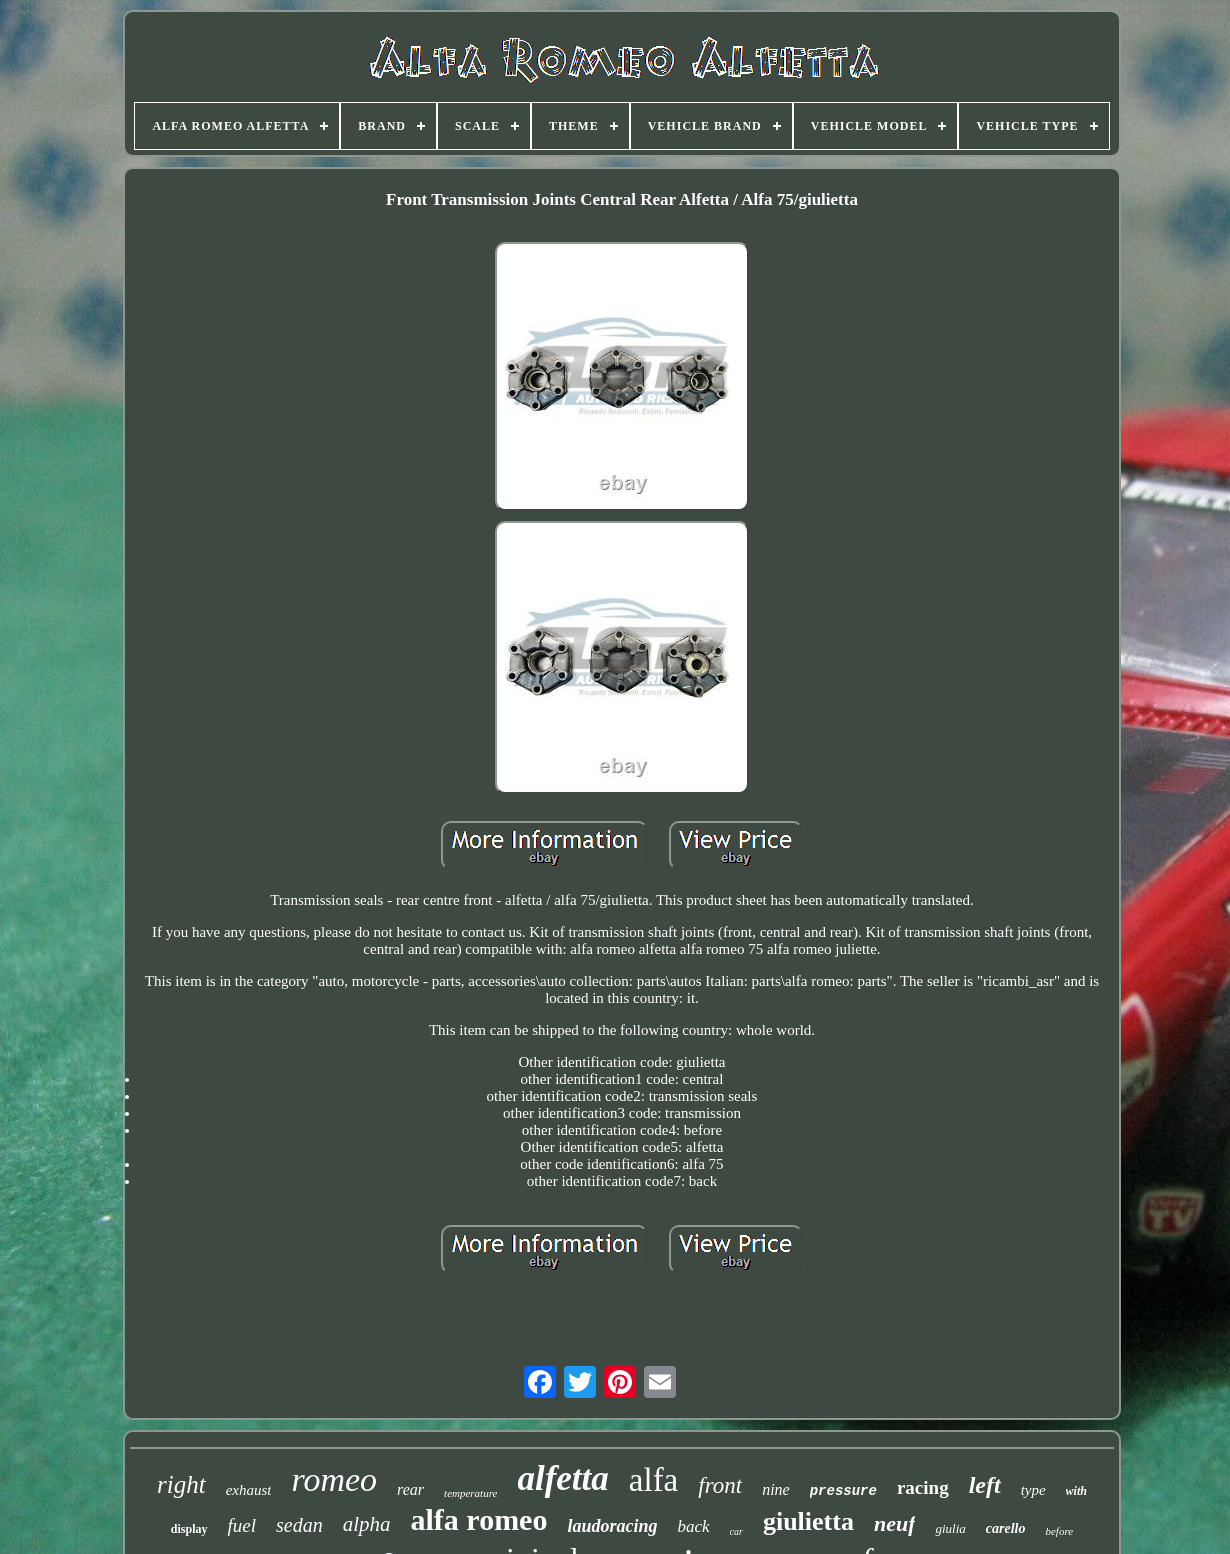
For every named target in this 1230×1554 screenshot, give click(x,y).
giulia (950, 1528)
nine (776, 1489)
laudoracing (612, 1526)
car (736, 1531)
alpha (367, 1524)
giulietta (808, 1521)
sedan (299, 1525)
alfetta (562, 1478)
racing (923, 1487)
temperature (470, 1493)
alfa (653, 1480)
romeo (334, 1479)
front (720, 1485)
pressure (843, 1491)
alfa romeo (479, 1519)
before (1059, 1531)
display (189, 1529)
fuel (242, 1525)
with (1076, 1491)
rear (410, 1489)
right (181, 1484)
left (985, 1485)
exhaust (249, 1490)
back (693, 1526)
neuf (895, 1523)
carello (1006, 1528)
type (1033, 1490)
